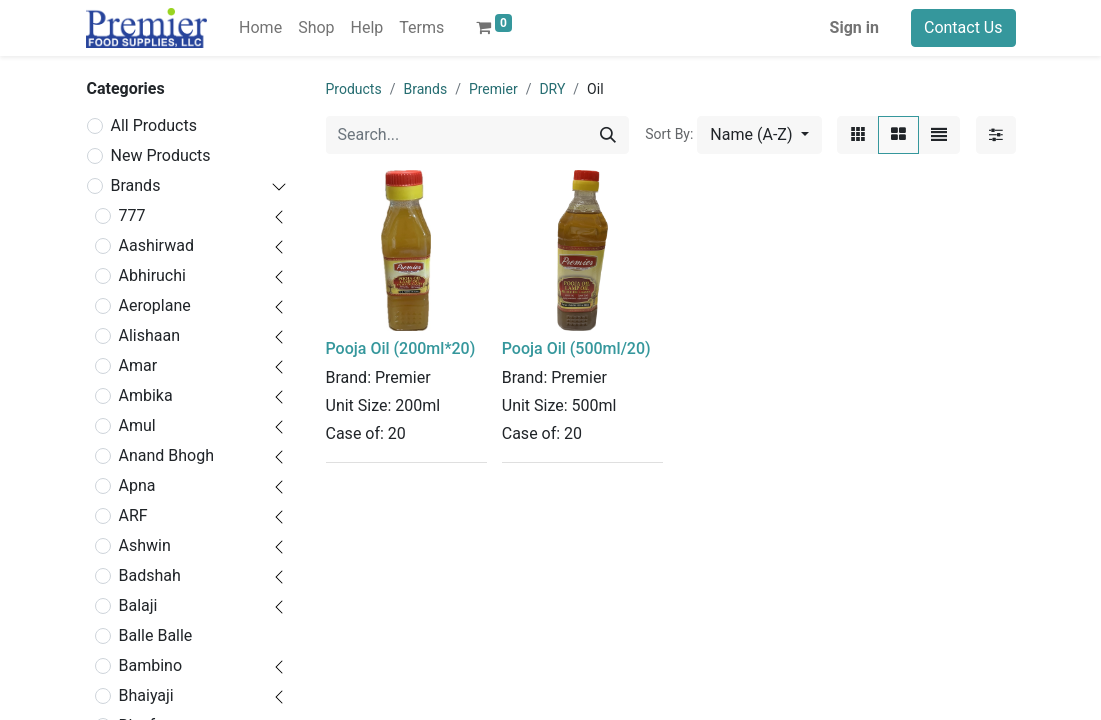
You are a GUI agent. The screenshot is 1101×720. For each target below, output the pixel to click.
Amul (137, 425)
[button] (759, 135)
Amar (138, 365)
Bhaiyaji (146, 695)
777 (132, 215)
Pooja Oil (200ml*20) (401, 348)
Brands (136, 185)
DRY (552, 89)
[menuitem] (260, 28)
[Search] (608, 135)
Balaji (138, 605)
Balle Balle (156, 635)
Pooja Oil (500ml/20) (576, 348)
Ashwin (145, 545)
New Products (161, 155)
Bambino (151, 665)
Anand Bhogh (167, 455)
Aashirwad (156, 245)
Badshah (150, 575)
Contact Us (963, 27)
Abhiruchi (152, 275)
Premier (493, 89)
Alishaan (150, 335)
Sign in (854, 27)
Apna (137, 485)
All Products (154, 125)
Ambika (146, 395)
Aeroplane (155, 305)
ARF (133, 515)
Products (354, 89)
